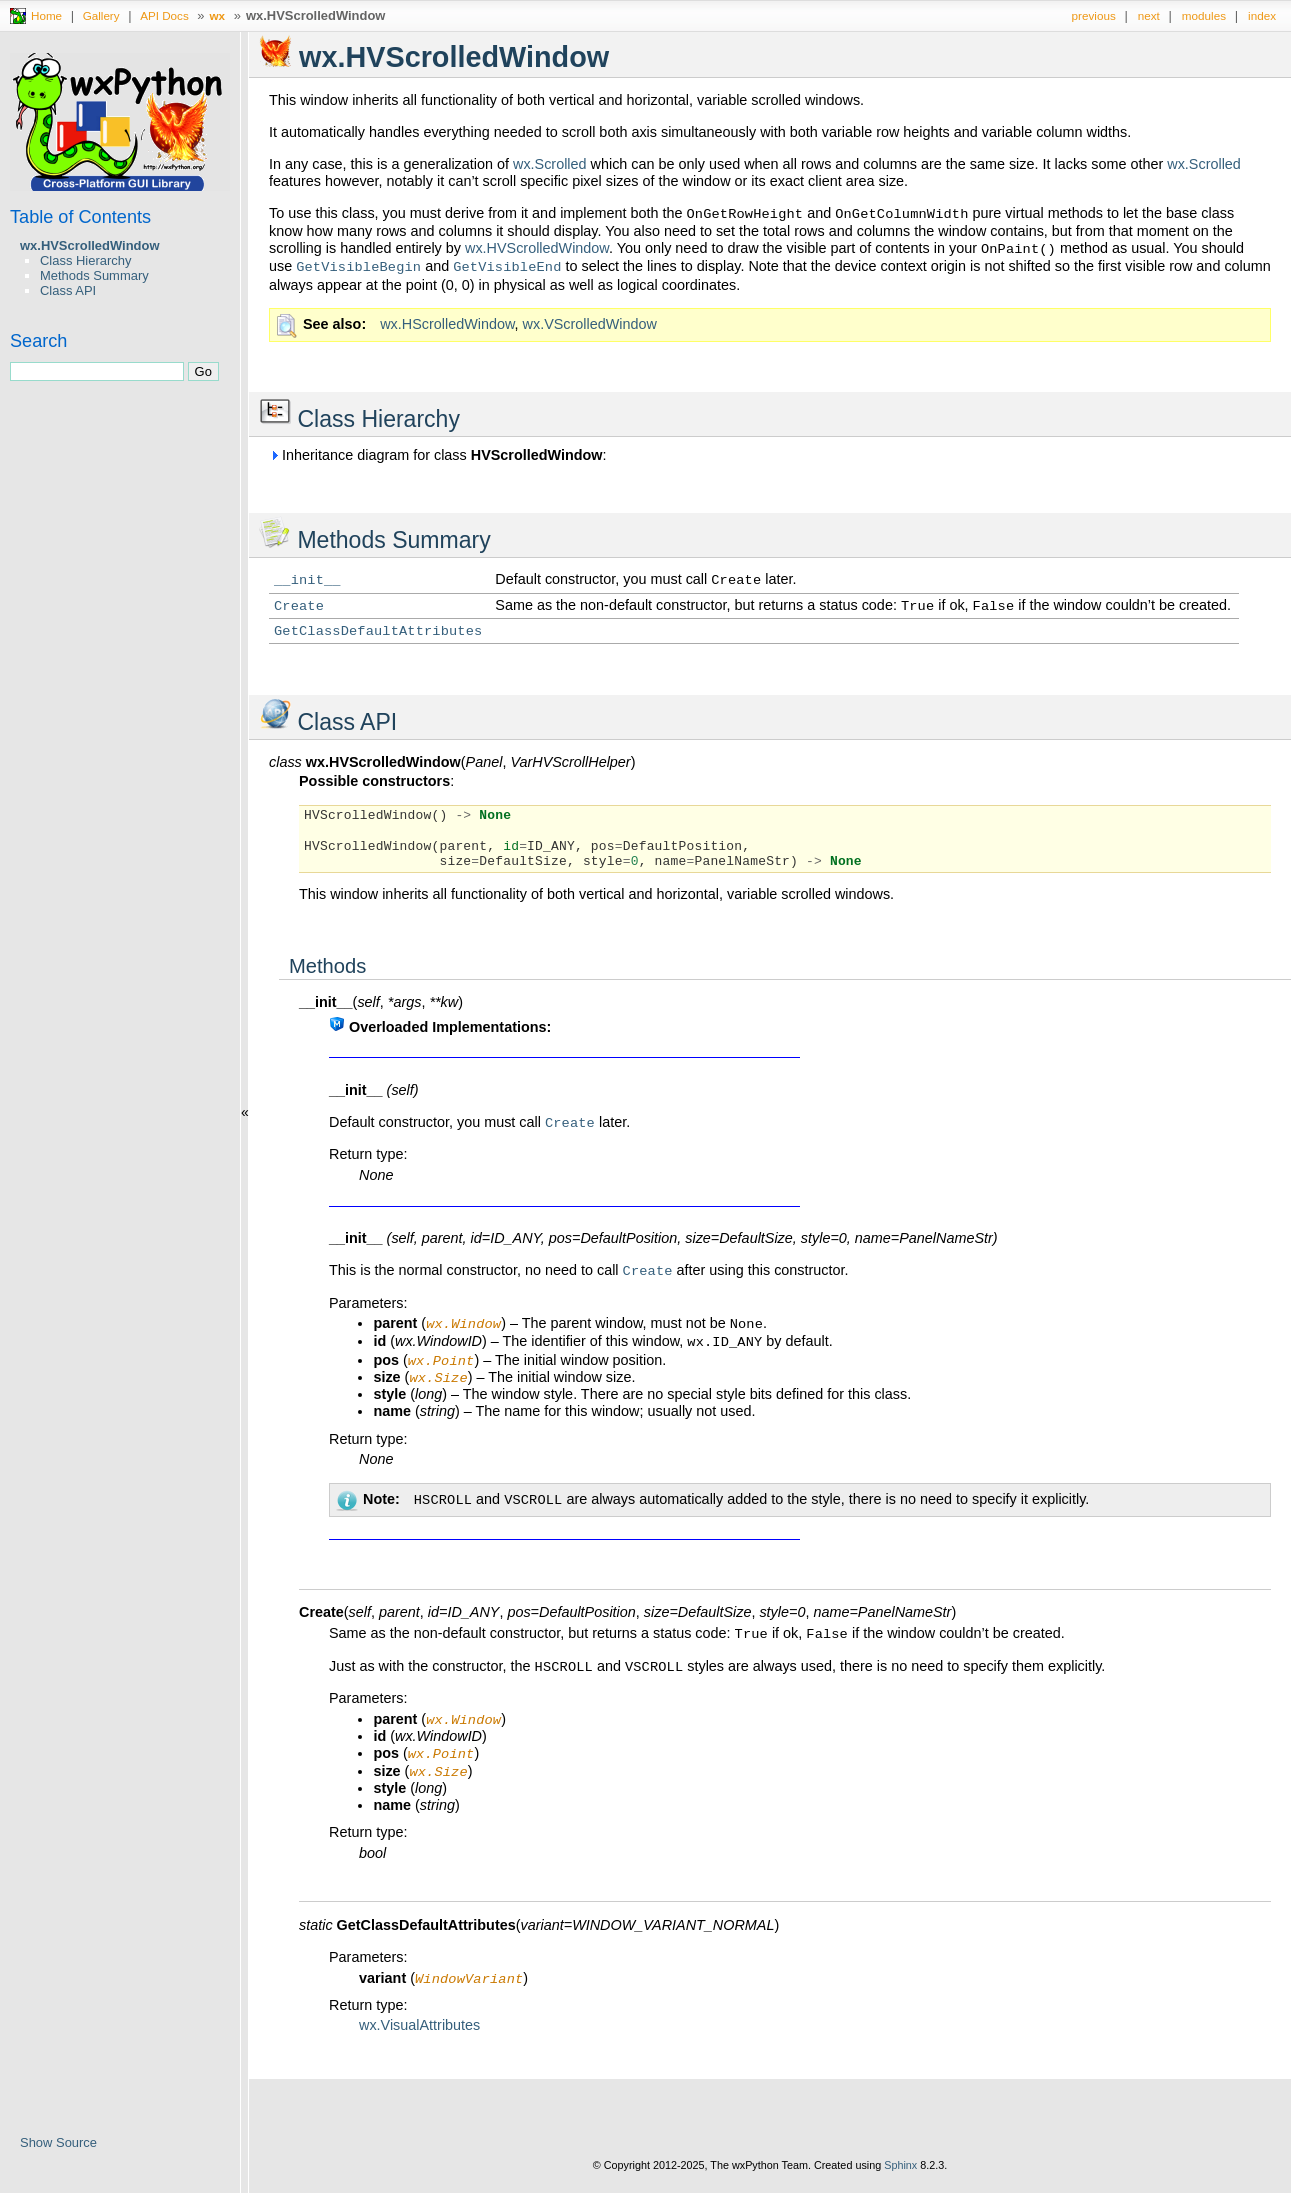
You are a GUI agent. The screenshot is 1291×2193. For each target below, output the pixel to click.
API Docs (164, 15)
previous (1094, 15)
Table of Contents (80, 217)
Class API (68, 290)
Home (46, 15)
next (1149, 15)
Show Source (58, 2142)
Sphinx (900, 2178)
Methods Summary (94, 275)
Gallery (101, 15)
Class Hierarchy (85, 260)
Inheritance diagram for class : (438, 455)
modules (1204, 15)
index (1262, 15)
